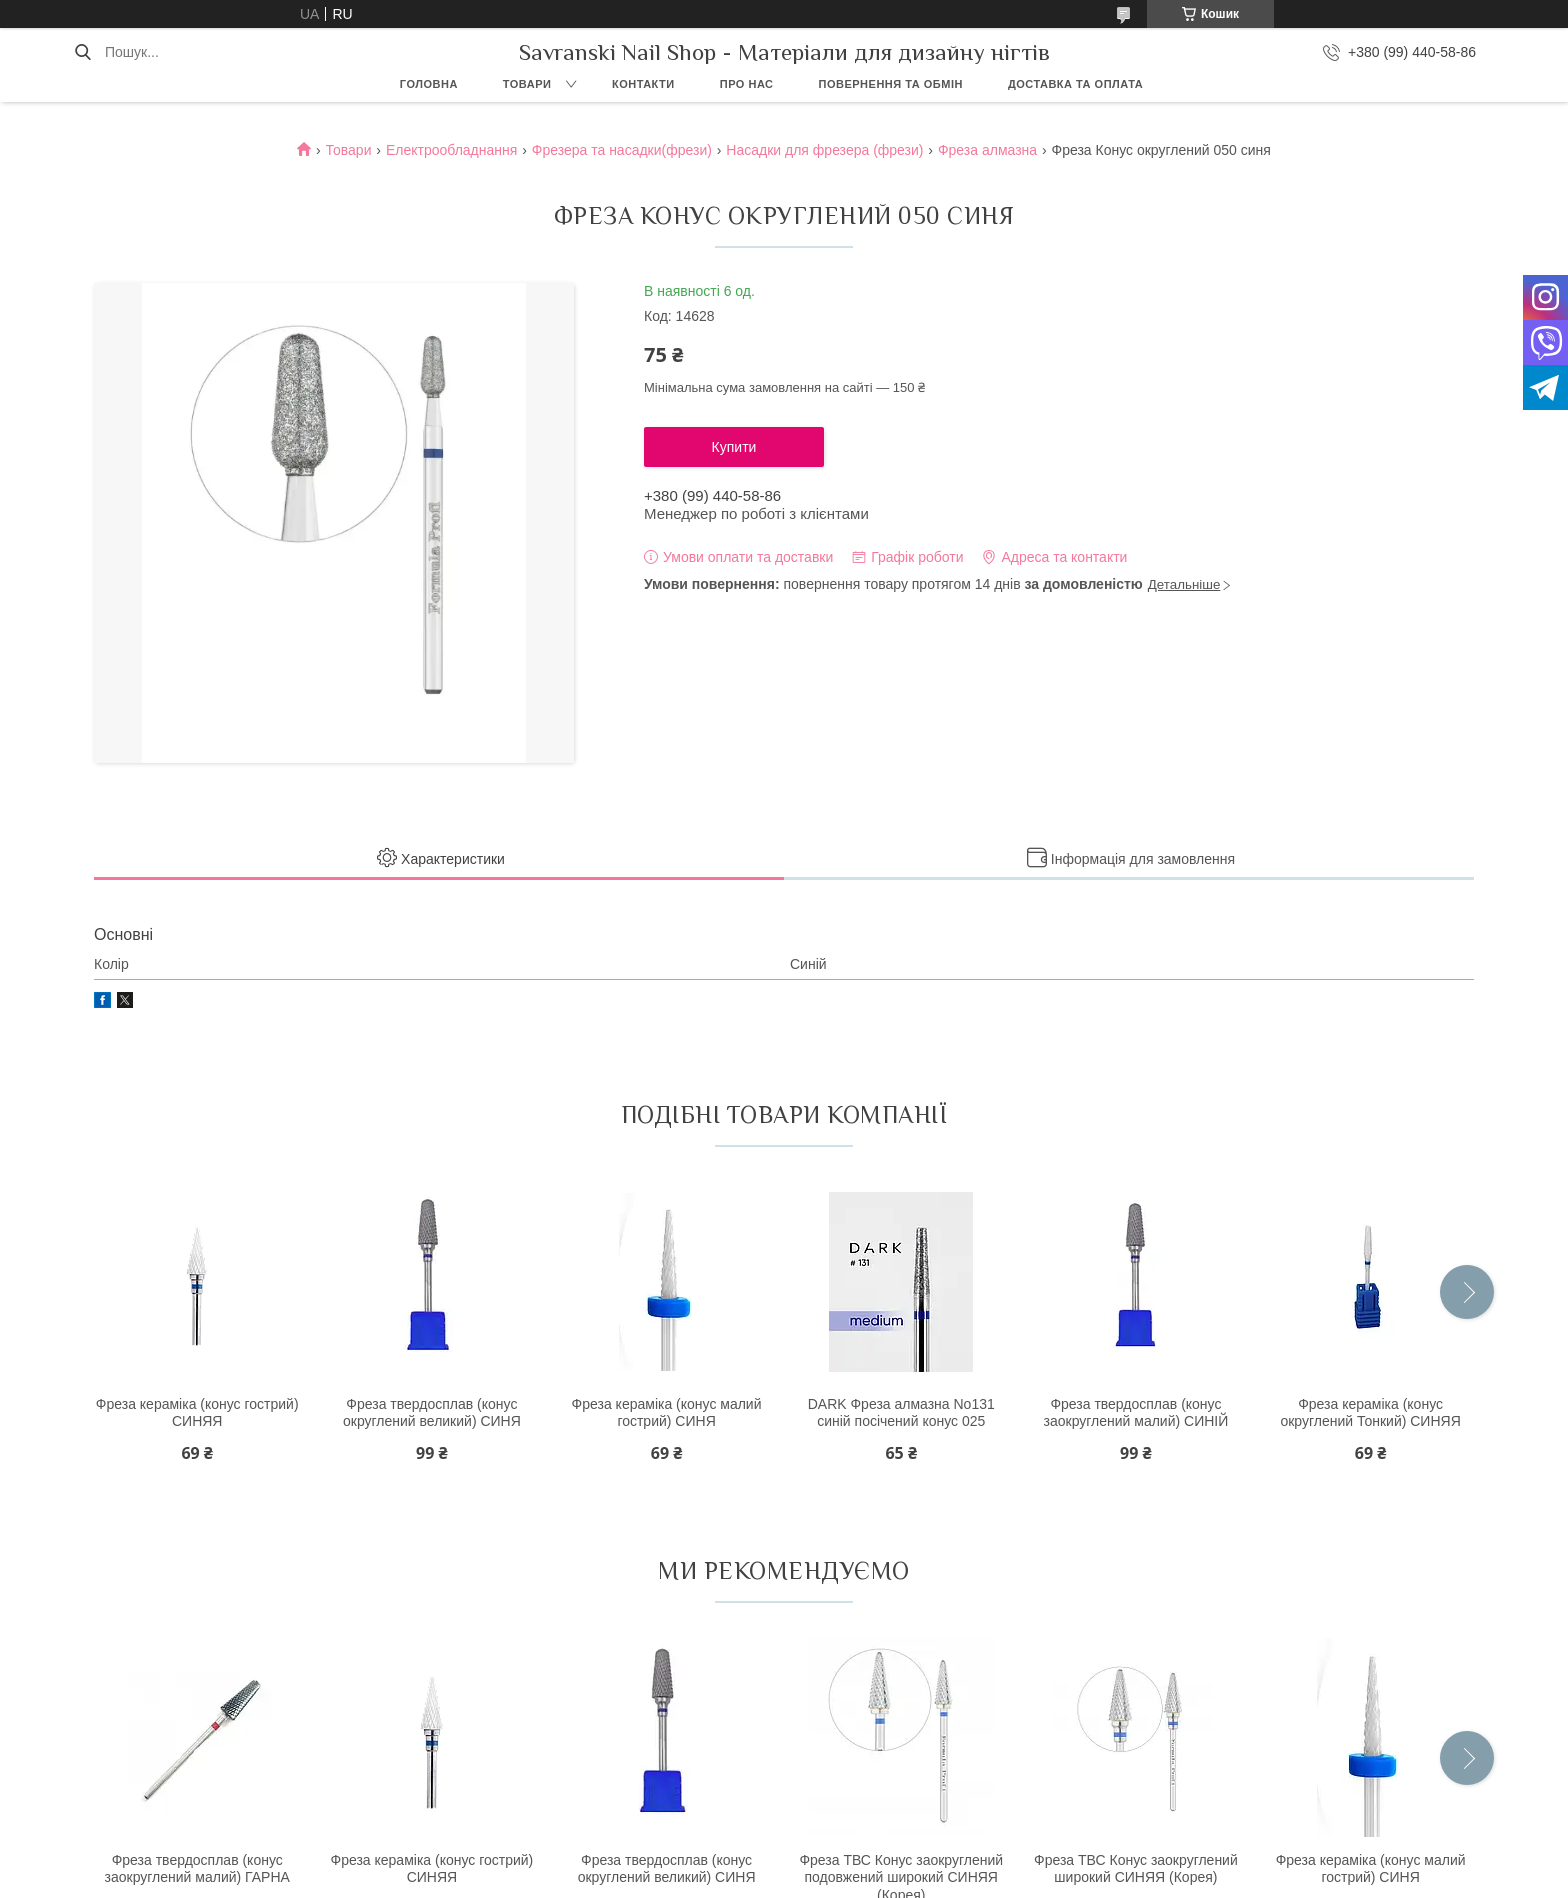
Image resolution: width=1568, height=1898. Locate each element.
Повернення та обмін (891, 84)
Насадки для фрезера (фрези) (824, 150)
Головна (429, 84)
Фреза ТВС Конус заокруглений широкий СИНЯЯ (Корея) (1136, 1869)
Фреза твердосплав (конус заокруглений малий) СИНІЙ (1136, 1413)
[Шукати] (82, 52)
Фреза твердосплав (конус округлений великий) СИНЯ (432, 1413)
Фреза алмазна (987, 150)
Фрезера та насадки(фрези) (622, 150)
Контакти (643, 84)
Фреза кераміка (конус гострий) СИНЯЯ (197, 1413)
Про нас (747, 84)
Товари (527, 84)
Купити (734, 447)
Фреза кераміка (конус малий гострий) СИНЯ (667, 1413)
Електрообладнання (451, 150)
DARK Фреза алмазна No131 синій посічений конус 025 (901, 1413)
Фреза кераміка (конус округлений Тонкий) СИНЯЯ (1370, 1413)
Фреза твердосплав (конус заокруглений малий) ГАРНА (197, 1869)
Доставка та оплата (1075, 84)
